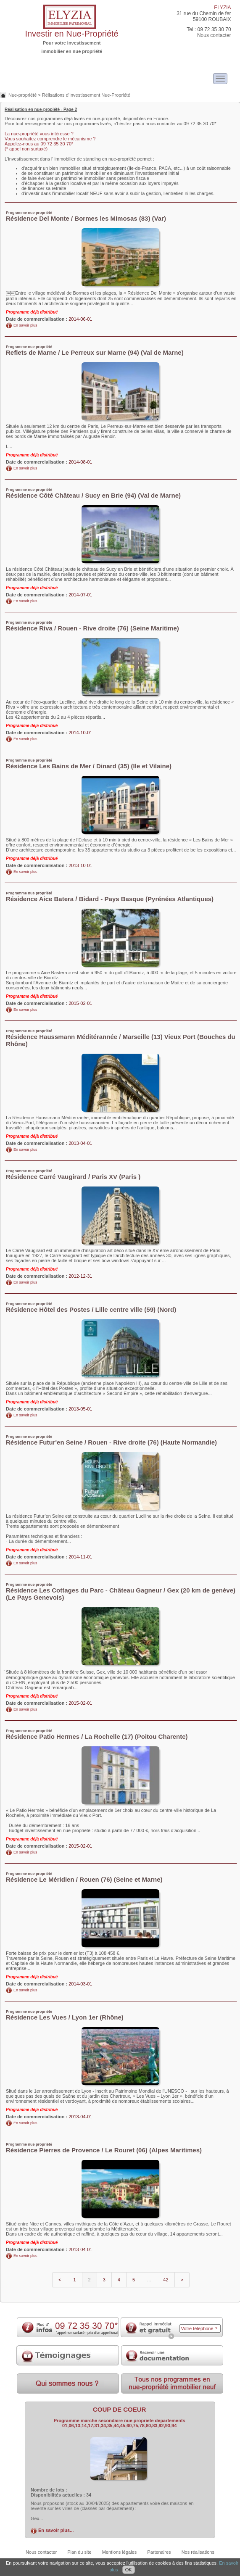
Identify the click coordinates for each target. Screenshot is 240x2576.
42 (165, 2279)
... (149, 2279)
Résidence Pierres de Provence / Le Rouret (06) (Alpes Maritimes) (104, 2148)
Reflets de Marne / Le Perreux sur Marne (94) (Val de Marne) (95, 350)
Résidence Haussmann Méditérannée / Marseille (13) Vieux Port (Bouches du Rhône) (120, 1038)
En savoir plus (25, 325)
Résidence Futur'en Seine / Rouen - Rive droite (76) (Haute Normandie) (111, 1440)
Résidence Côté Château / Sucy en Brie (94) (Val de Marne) (93, 493)
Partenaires (159, 2552)
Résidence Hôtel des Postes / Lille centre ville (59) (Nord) (91, 1307)
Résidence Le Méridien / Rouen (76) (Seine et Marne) (84, 1877)
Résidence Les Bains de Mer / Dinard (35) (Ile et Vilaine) (88, 764)
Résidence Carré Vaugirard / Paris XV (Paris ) (73, 1174)
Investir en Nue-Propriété (71, 33)
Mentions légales (119, 2552)
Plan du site (79, 2552)
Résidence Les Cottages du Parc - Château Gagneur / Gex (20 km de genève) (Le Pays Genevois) (120, 1591)
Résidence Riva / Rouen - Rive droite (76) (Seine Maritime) (92, 626)
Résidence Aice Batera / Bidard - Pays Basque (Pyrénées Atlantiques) (110, 896)
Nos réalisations (198, 2552)
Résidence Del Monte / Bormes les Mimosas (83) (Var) (86, 216)
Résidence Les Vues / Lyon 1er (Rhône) (65, 2015)
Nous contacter (214, 35)
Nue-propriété (22, 95)
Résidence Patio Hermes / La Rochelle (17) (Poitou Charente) (97, 1734)
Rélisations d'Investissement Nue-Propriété (86, 95)
